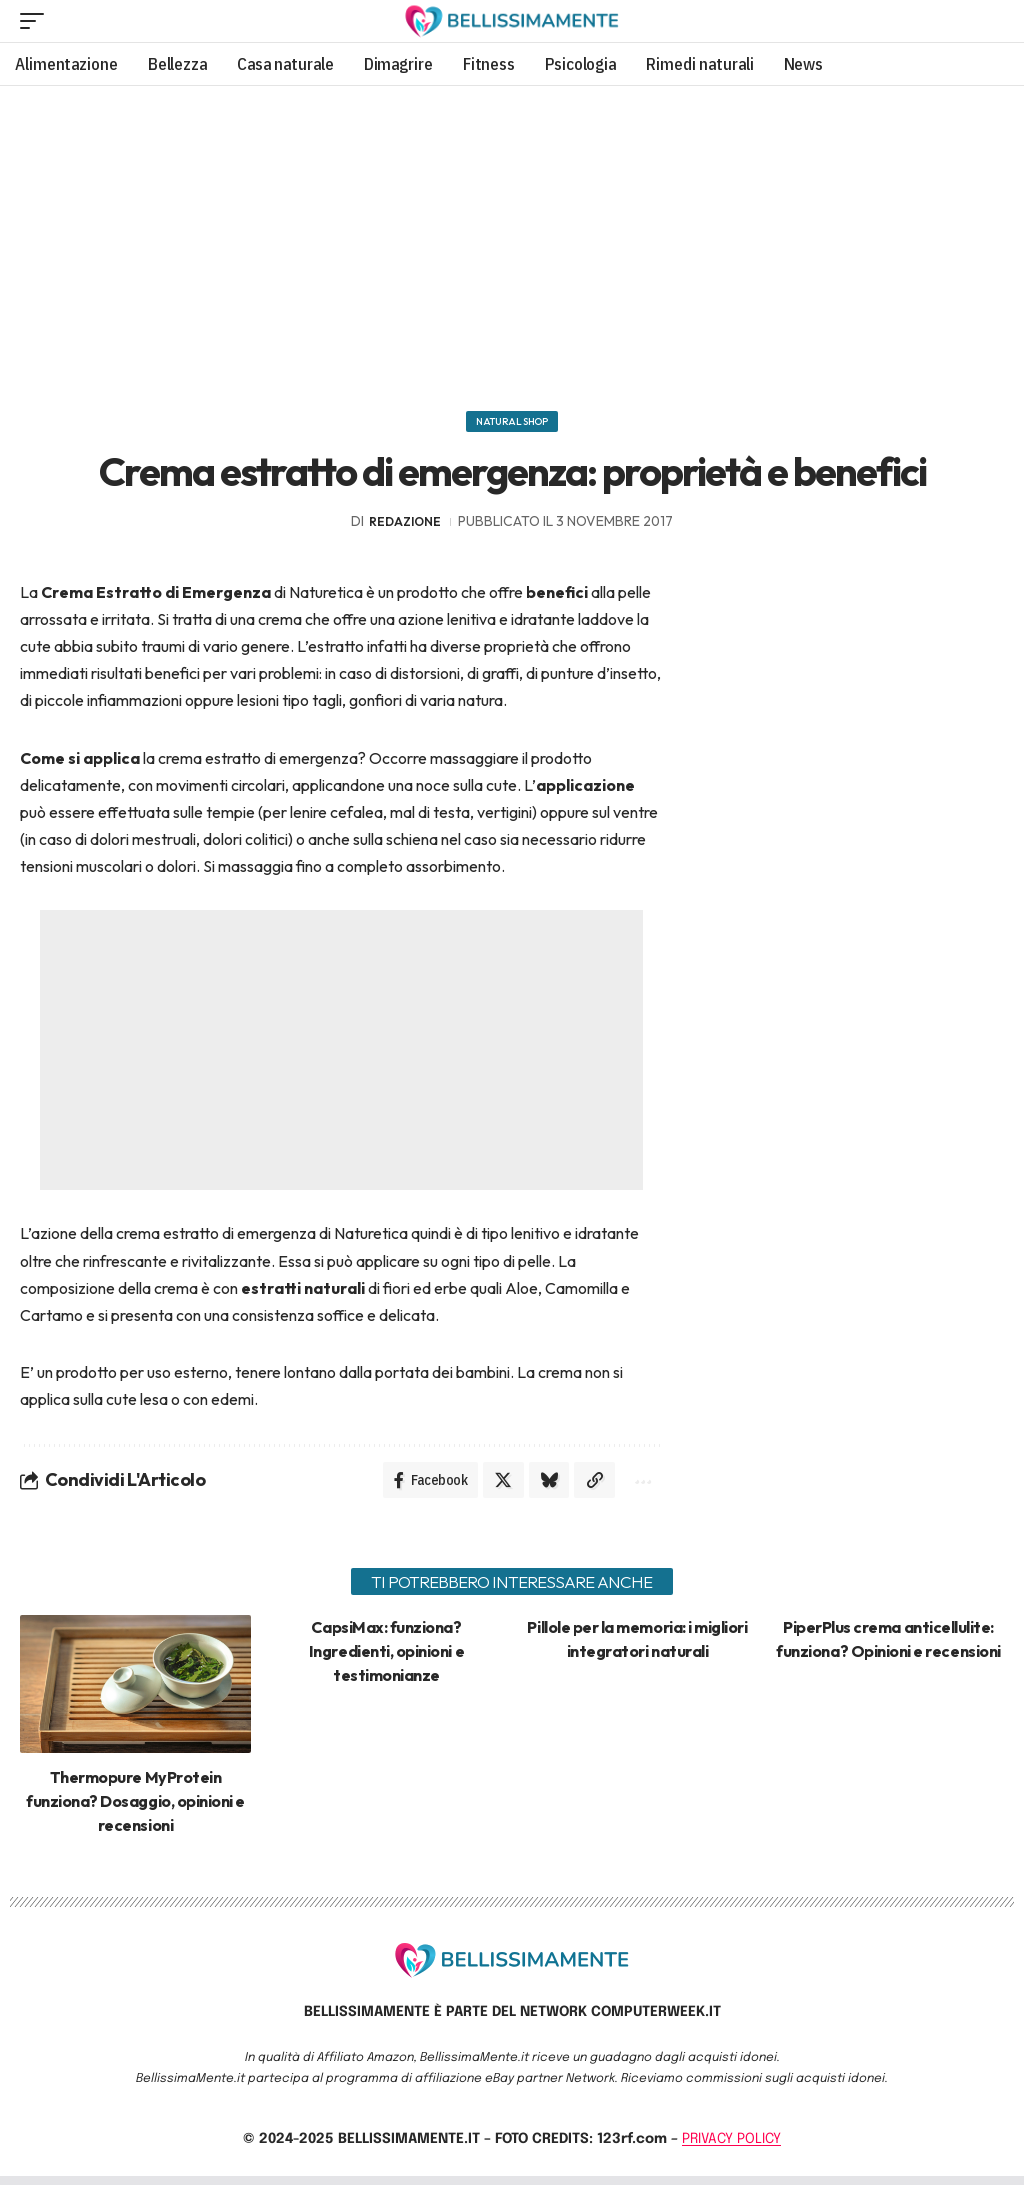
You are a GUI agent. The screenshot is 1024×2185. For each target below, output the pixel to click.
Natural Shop (512, 424)
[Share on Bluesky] (542, 1487)
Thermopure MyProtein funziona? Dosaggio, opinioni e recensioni (135, 1810)
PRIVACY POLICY (731, 2148)
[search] (987, 21)
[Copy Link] (590, 1487)
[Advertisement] (512, 241)
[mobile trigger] (37, 21)
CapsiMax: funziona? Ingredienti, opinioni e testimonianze (386, 1660)
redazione (405, 526)
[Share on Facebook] (418, 1487)
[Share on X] (494, 1487)
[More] (639, 1487)
